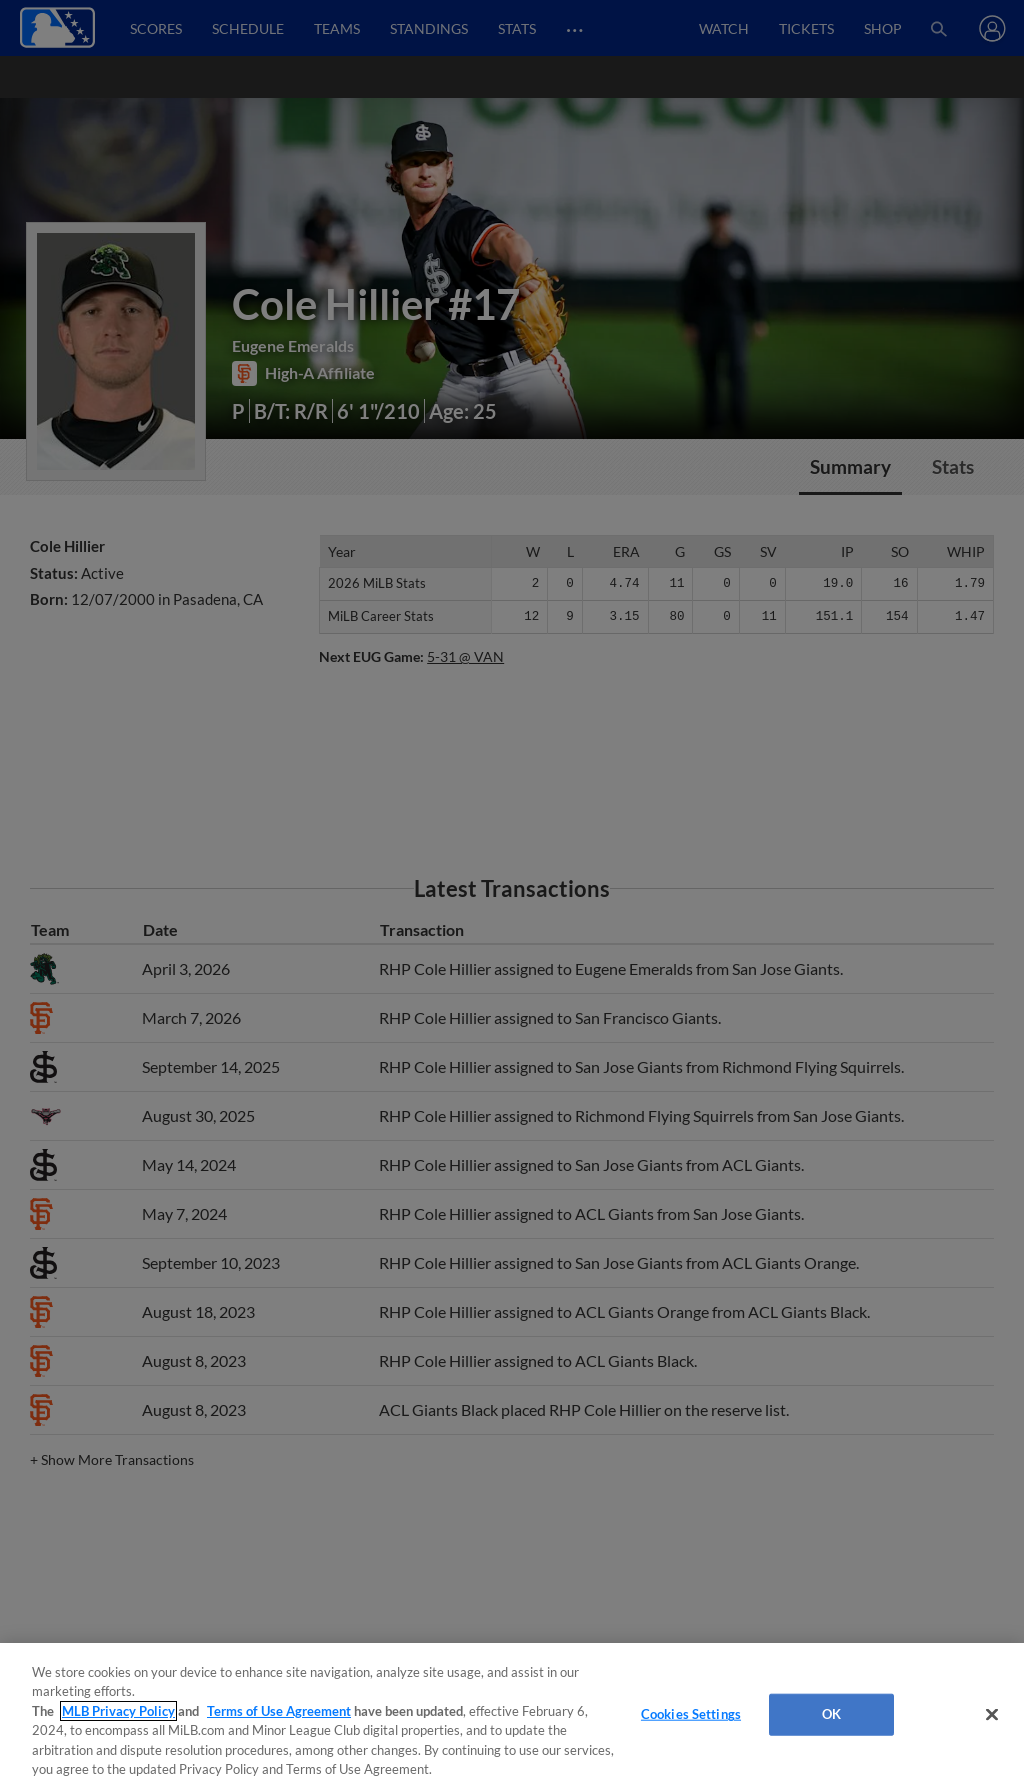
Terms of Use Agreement (279, 1711)
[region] (512, 1716)
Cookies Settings (691, 1714)
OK (831, 1714)
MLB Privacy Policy (118, 1711)
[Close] (992, 1715)
